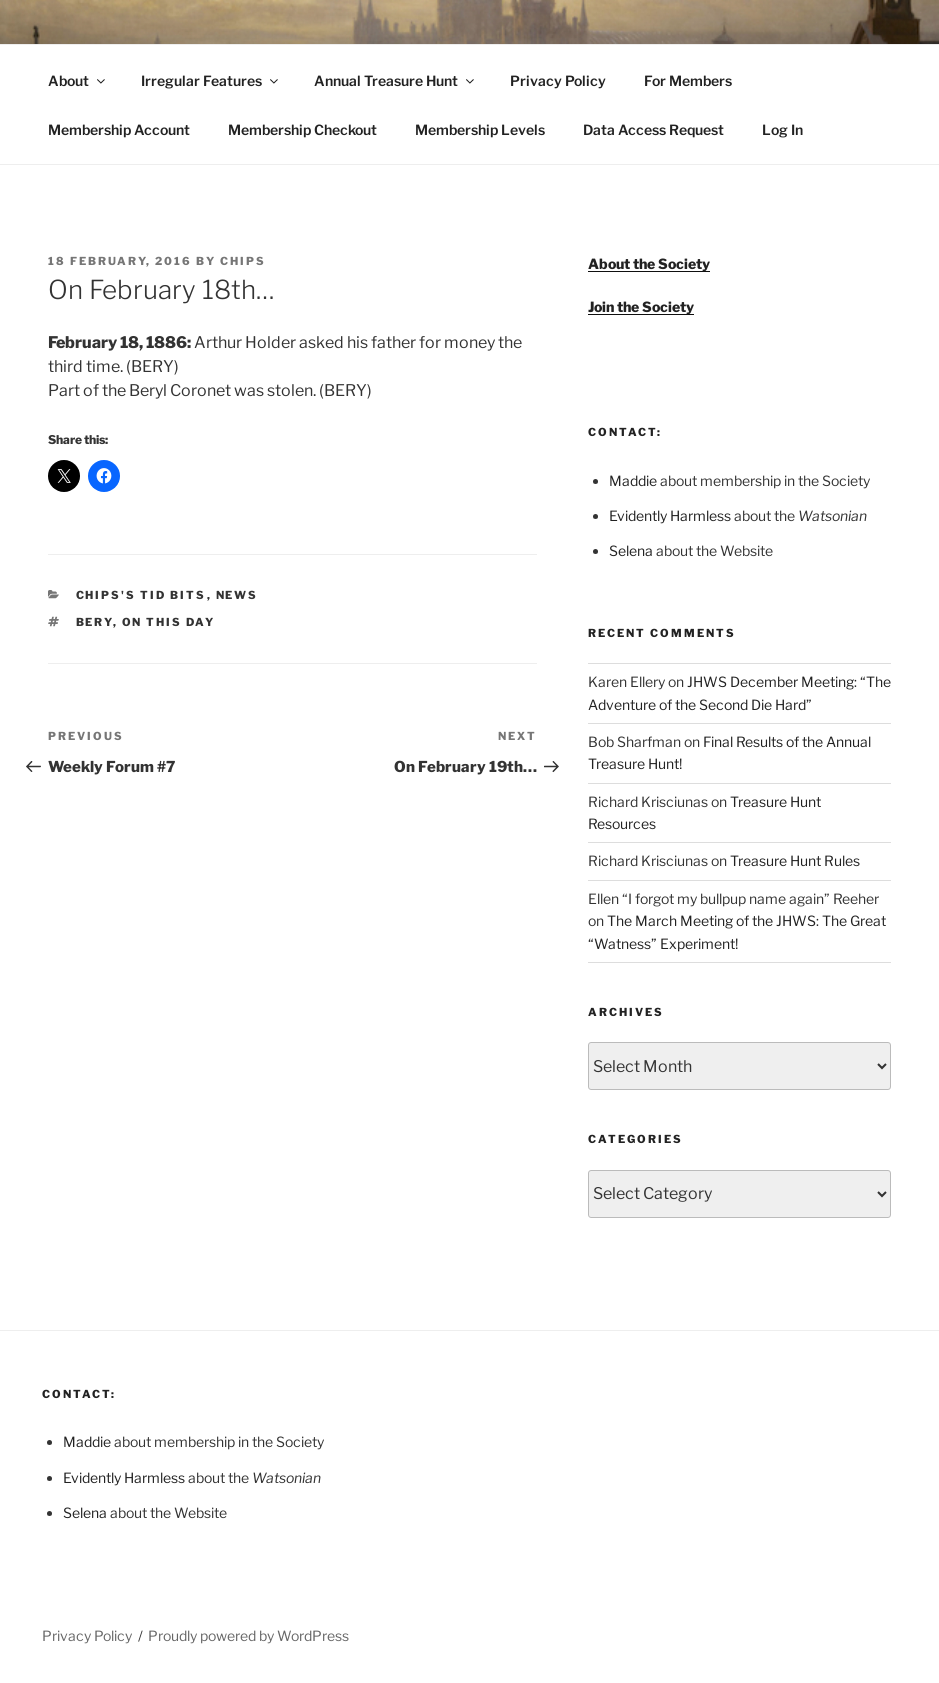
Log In (782, 129)
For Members (688, 80)
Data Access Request (653, 129)
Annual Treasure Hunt (395, 80)
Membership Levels (480, 129)
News (237, 595)
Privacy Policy (558, 80)
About (78, 80)
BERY (94, 622)
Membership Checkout (302, 129)
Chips (243, 261)
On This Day (169, 622)
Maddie (633, 480)
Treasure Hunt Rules (795, 860)
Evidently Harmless (670, 515)
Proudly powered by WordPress (248, 1635)
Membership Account (119, 129)
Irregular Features (211, 80)
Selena (631, 550)
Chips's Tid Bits (141, 595)
